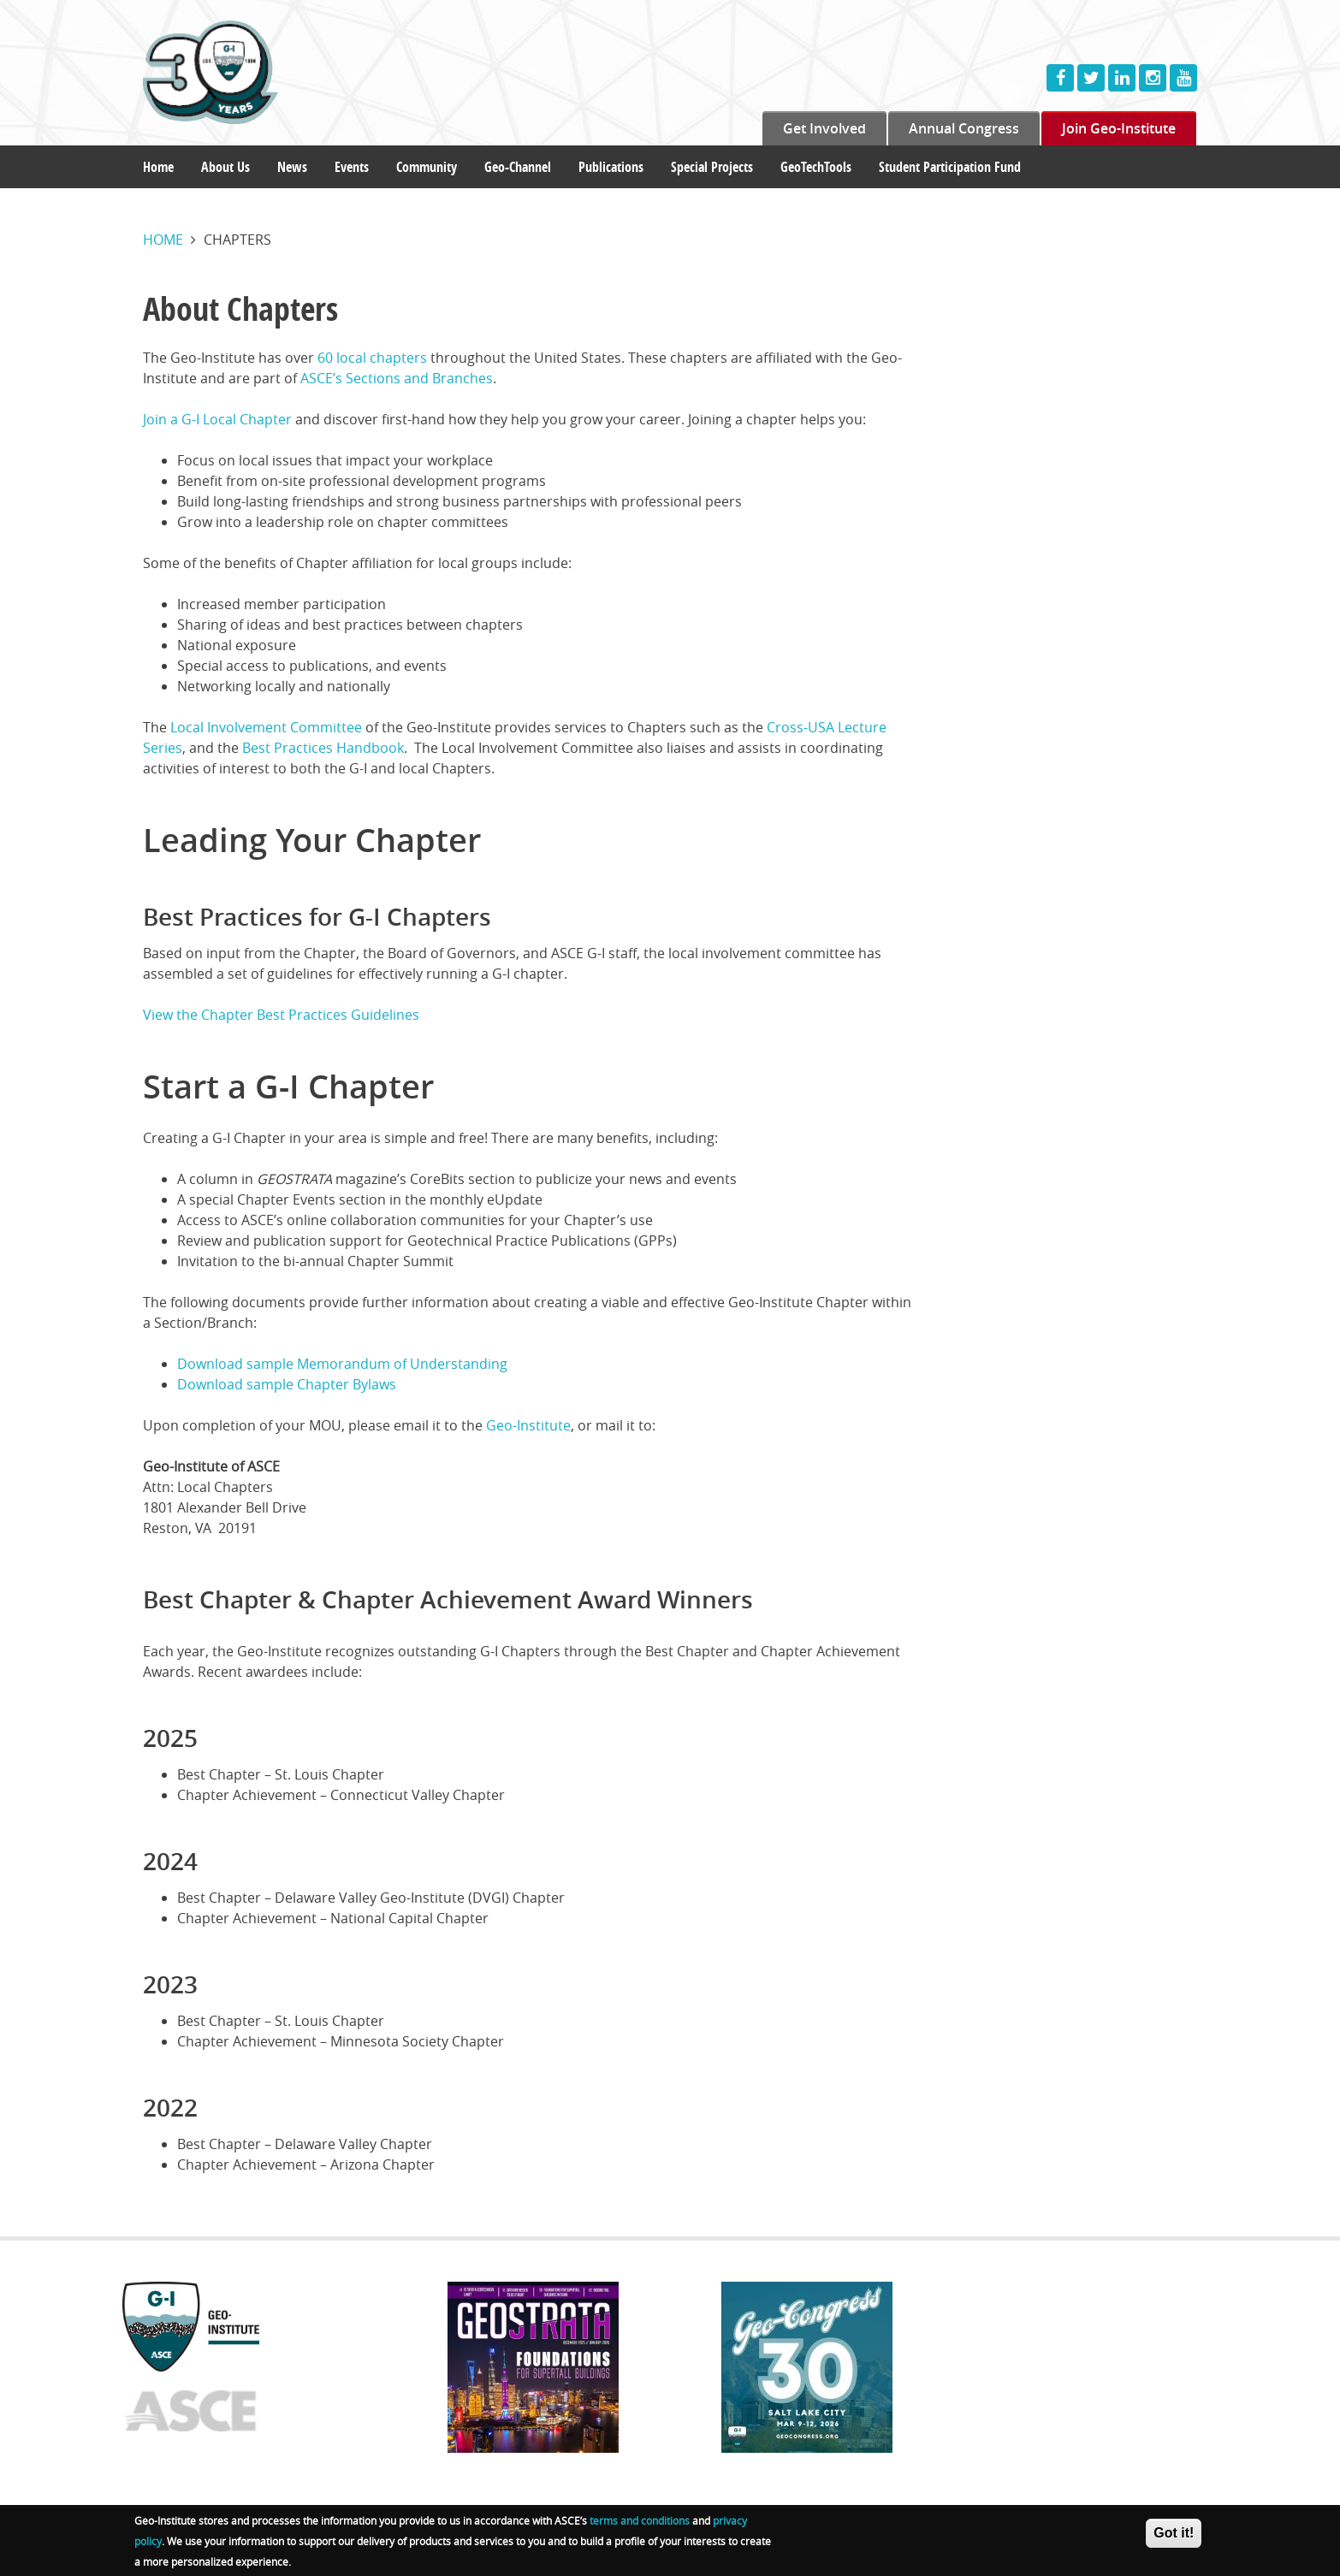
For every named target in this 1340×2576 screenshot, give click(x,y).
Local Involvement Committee (266, 727)
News (292, 166)
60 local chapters (372, 357)
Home (158, 166)
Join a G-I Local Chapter (217, 419)
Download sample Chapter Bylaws (286, 1384)
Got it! (1173, 2536)
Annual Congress (964, 128)
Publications (610, 166)
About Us (225, 166)
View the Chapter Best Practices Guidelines (281, 1014)
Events (352, 166)
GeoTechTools (815, 166)
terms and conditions (640, 2524)
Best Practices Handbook (323, 747)
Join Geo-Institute (1119, 128)
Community (426, 166)
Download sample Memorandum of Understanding (342, 1363)
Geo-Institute (528, 1425)
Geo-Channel (517, 166)
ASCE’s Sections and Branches (396, 378)
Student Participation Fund (950, 166)
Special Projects (712, 166)
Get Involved (824, 128)
